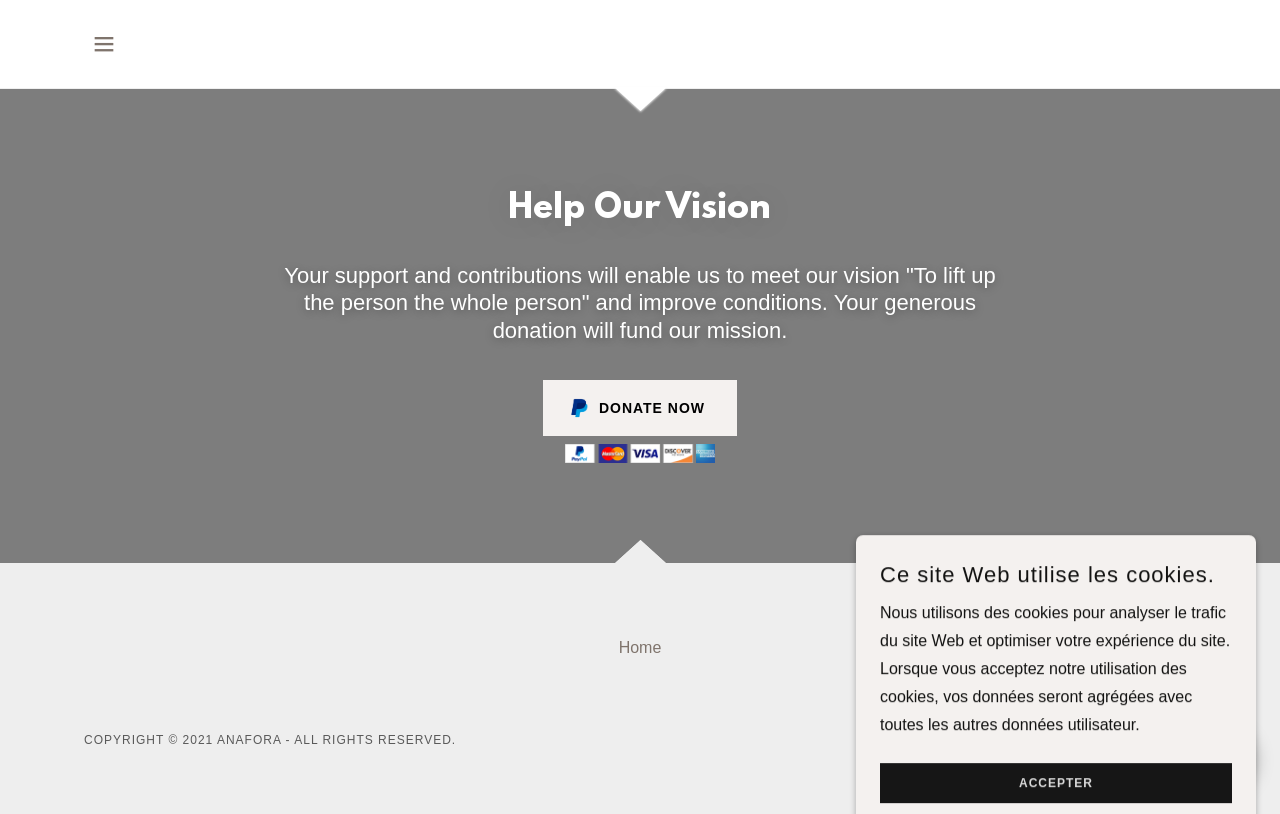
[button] (104, 44)
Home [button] (640, 647)
